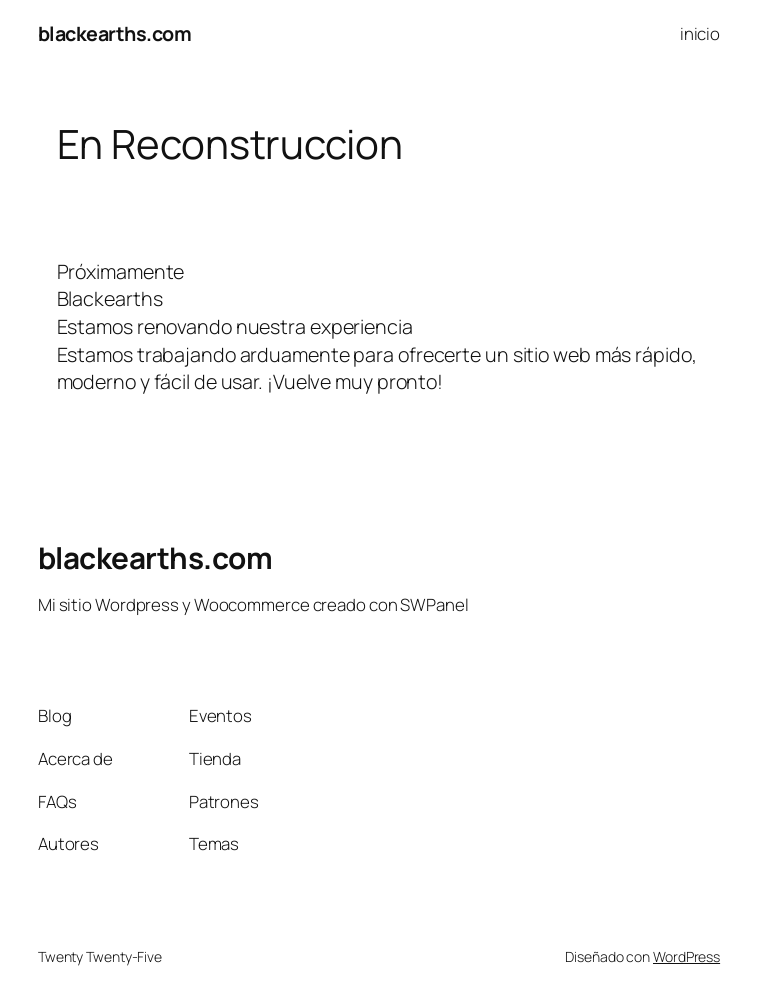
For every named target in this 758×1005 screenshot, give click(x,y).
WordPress (686, 956)
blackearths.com (115, 33)
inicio (700, 33)
